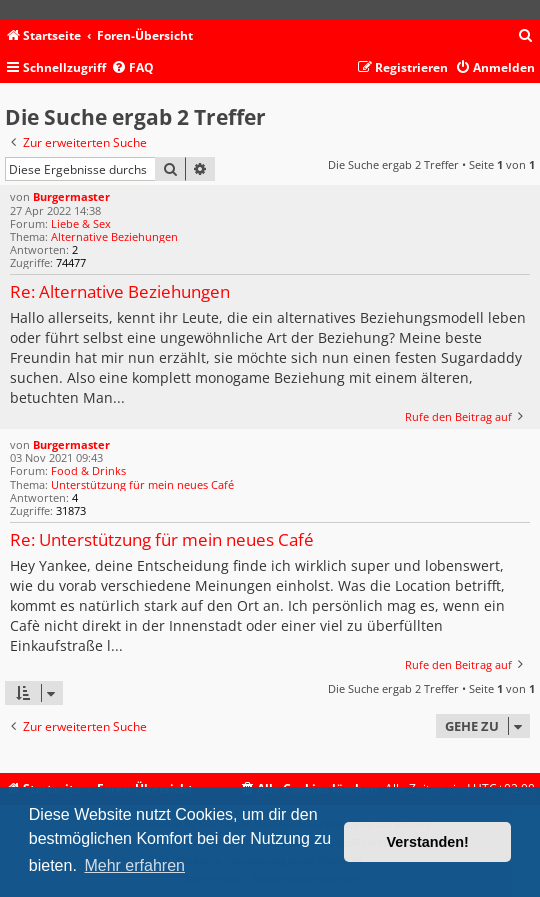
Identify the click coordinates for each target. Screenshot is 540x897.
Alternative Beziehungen (114, 236)
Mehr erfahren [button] (134, 865)
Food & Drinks (88, 470)
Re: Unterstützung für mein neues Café (162, 540)
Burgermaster (71, 196)
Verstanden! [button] (428, 842)
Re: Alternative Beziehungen (120, 292)
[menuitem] (526, 36)
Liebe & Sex (81, 223)
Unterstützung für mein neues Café (142, 484)
